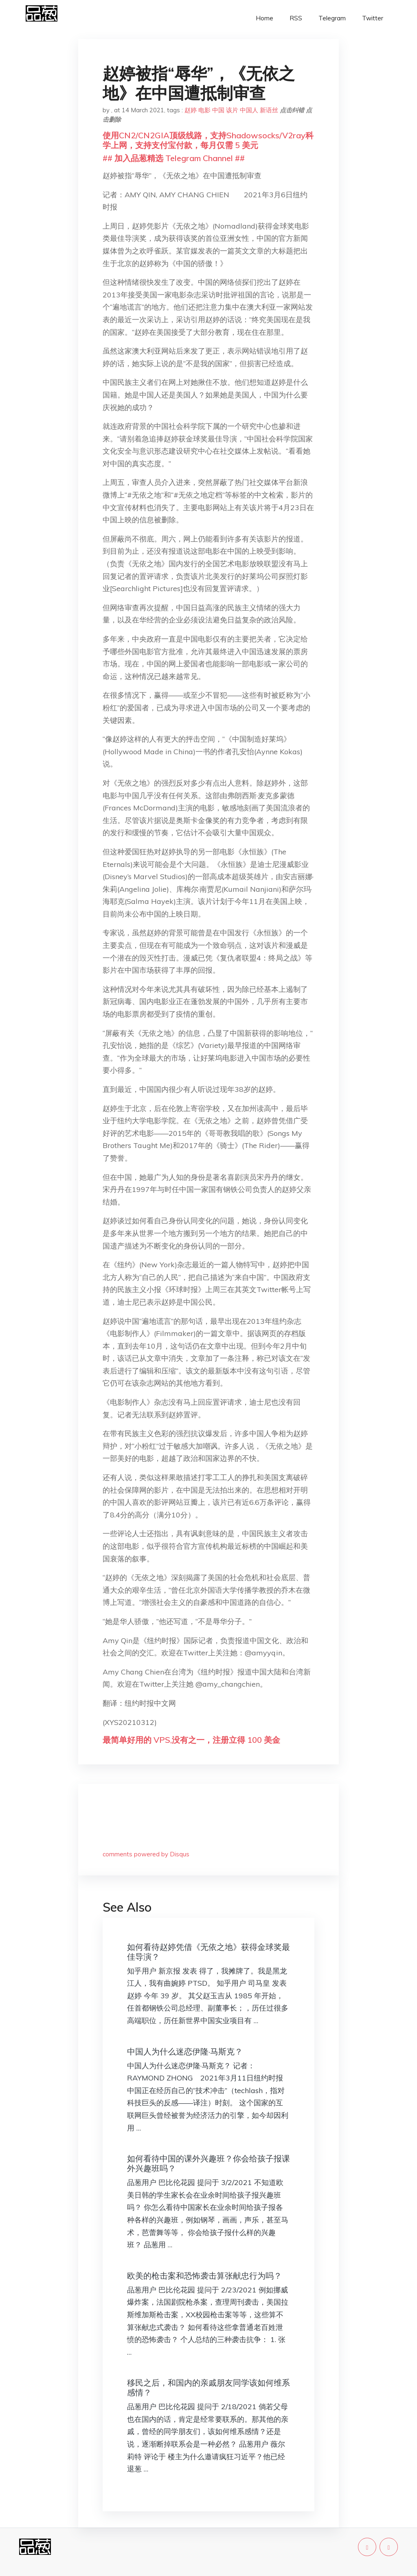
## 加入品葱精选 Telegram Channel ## (174, 158)
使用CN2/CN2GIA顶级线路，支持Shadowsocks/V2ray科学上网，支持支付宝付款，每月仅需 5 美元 (208, 140)
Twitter (372, 18)
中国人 (249, 110)
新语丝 (269, 110)
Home (264, 18)
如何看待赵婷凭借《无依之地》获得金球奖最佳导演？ (208, 1952)
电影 (204, 110)
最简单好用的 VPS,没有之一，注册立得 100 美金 (191, 1740)
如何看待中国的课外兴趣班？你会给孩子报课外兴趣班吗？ (208, 2163)
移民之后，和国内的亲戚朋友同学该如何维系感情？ (208, 2387)
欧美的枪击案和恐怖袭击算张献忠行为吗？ (204, 2275)
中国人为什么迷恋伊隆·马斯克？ (185, 2051)
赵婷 (190, 110)
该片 (232, 110)
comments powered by (146, 1854)
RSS (296, 18)
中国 (218, 110)
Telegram (332, 18)
